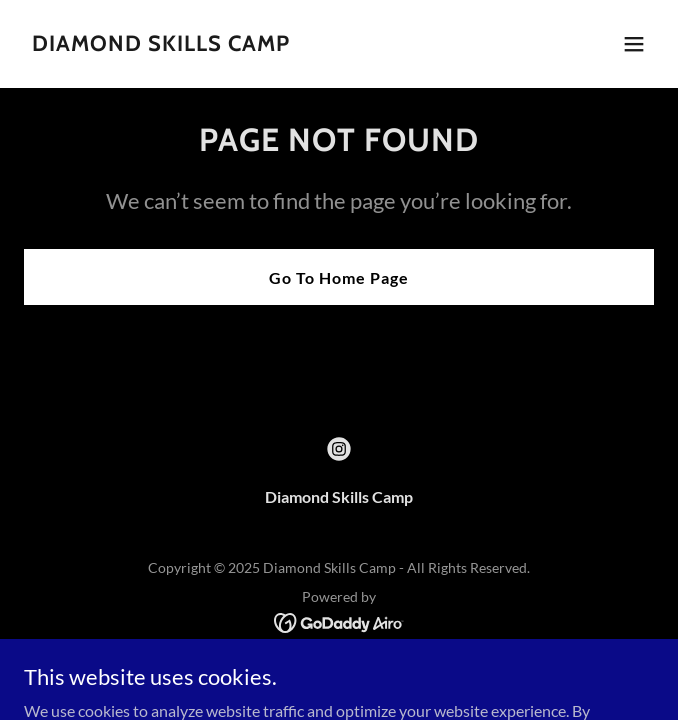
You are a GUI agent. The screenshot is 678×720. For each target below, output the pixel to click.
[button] (634, 44)
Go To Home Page (339, 277)
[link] (161, 44)
